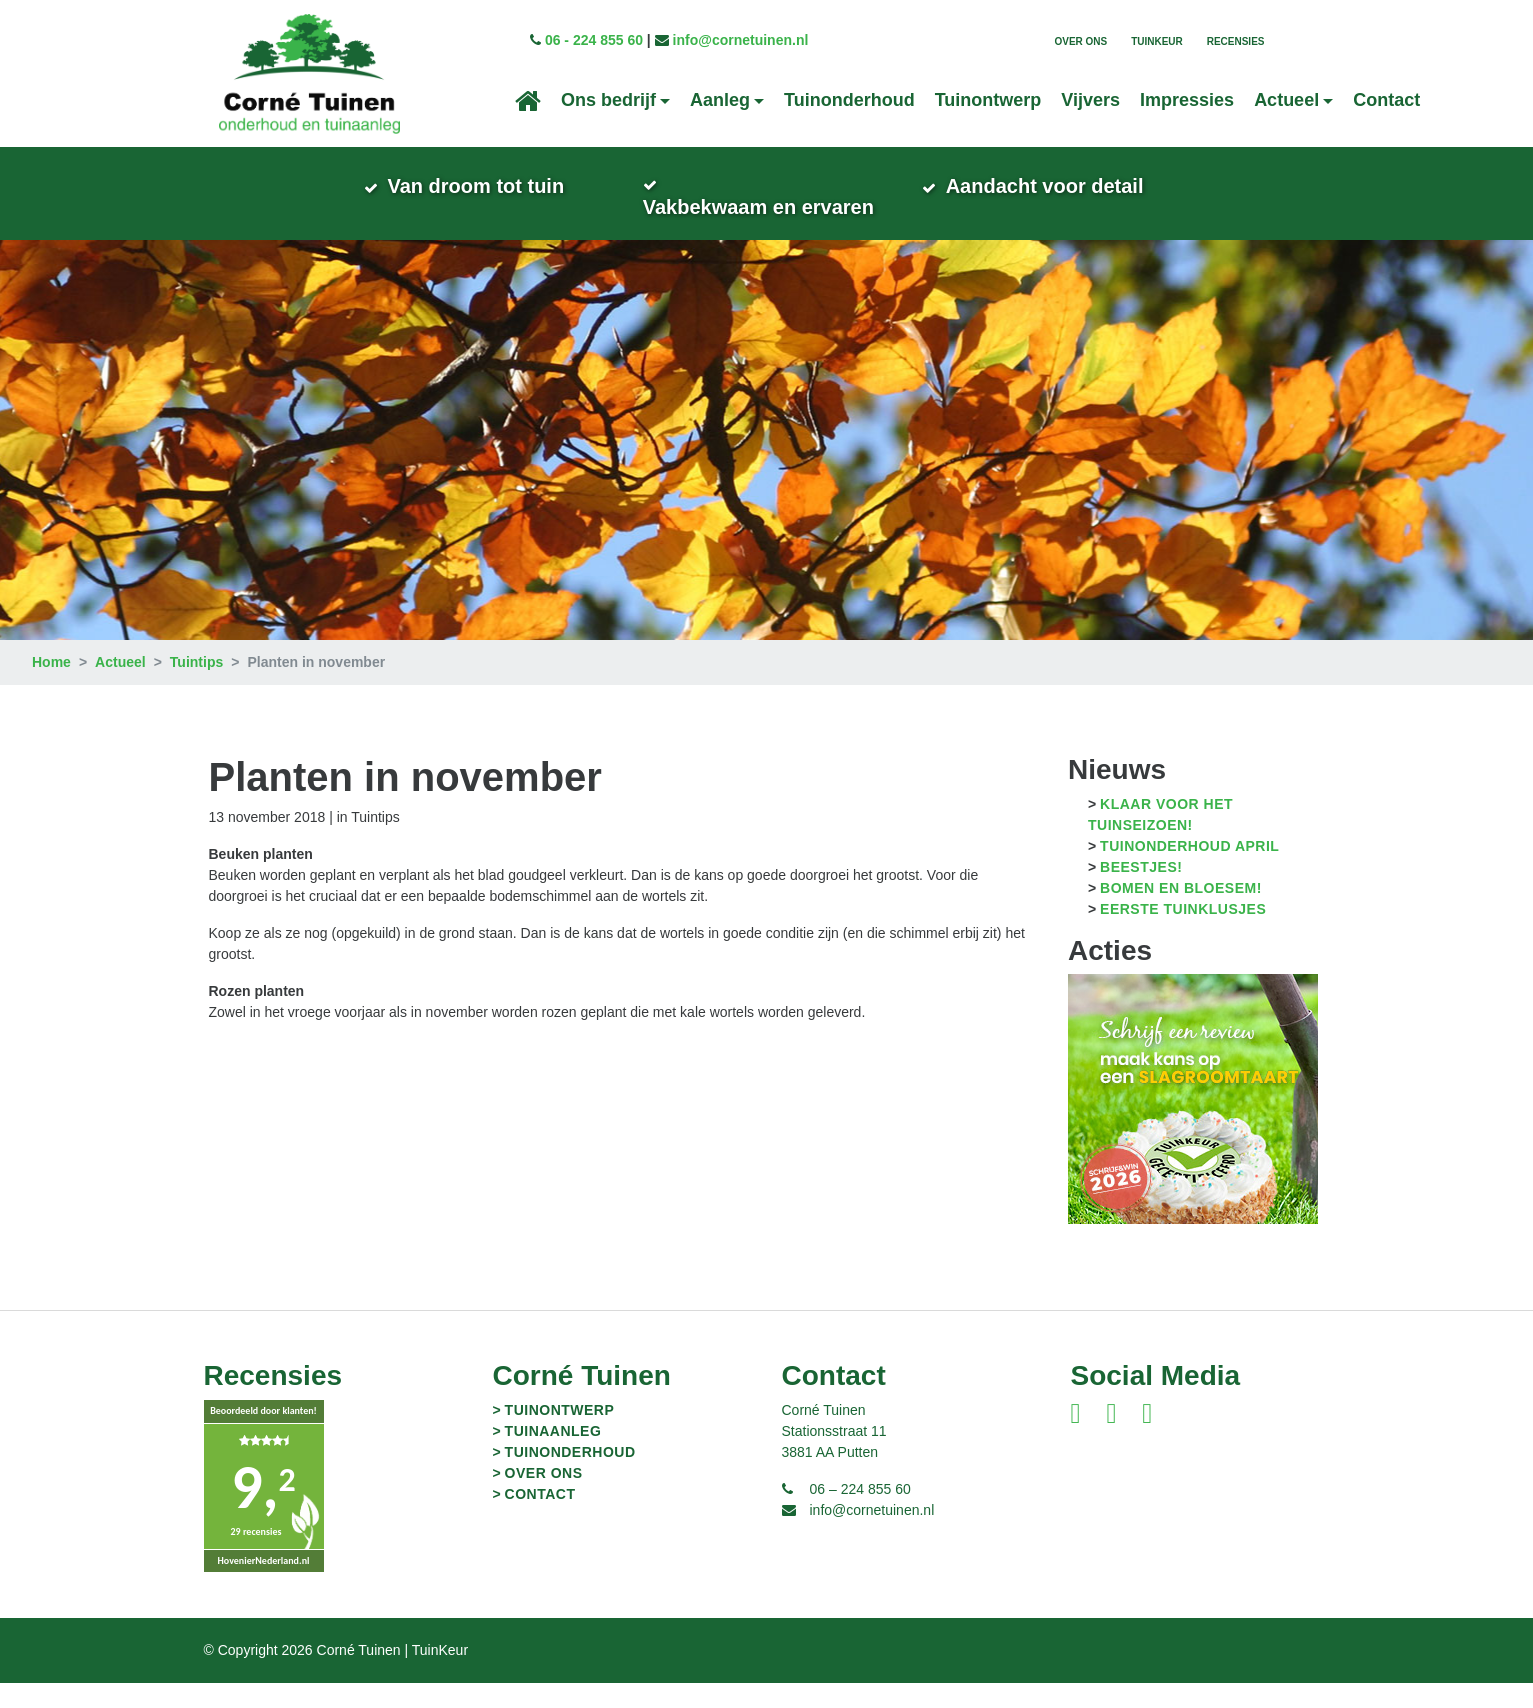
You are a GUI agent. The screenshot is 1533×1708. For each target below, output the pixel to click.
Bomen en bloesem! (1181, 913)
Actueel (120, 687)
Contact (1386, 100)
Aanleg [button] (720, 100)
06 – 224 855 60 (860, 1514)
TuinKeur (1157, 41)
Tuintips (196, 687)
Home (51, 687)
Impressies (1187, 100)
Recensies (1236, 41)
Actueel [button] (1286, 100)
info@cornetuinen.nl (741, 40)
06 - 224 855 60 (594, 40)
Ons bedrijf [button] (608, 100)
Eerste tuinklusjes (1183, 934)
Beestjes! (1141, 892)
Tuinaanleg (553, 1456)
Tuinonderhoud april (1189, 871)
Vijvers (1090, 100)
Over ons (1080, 41)
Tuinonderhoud (849, 100)
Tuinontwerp (988, 100)
